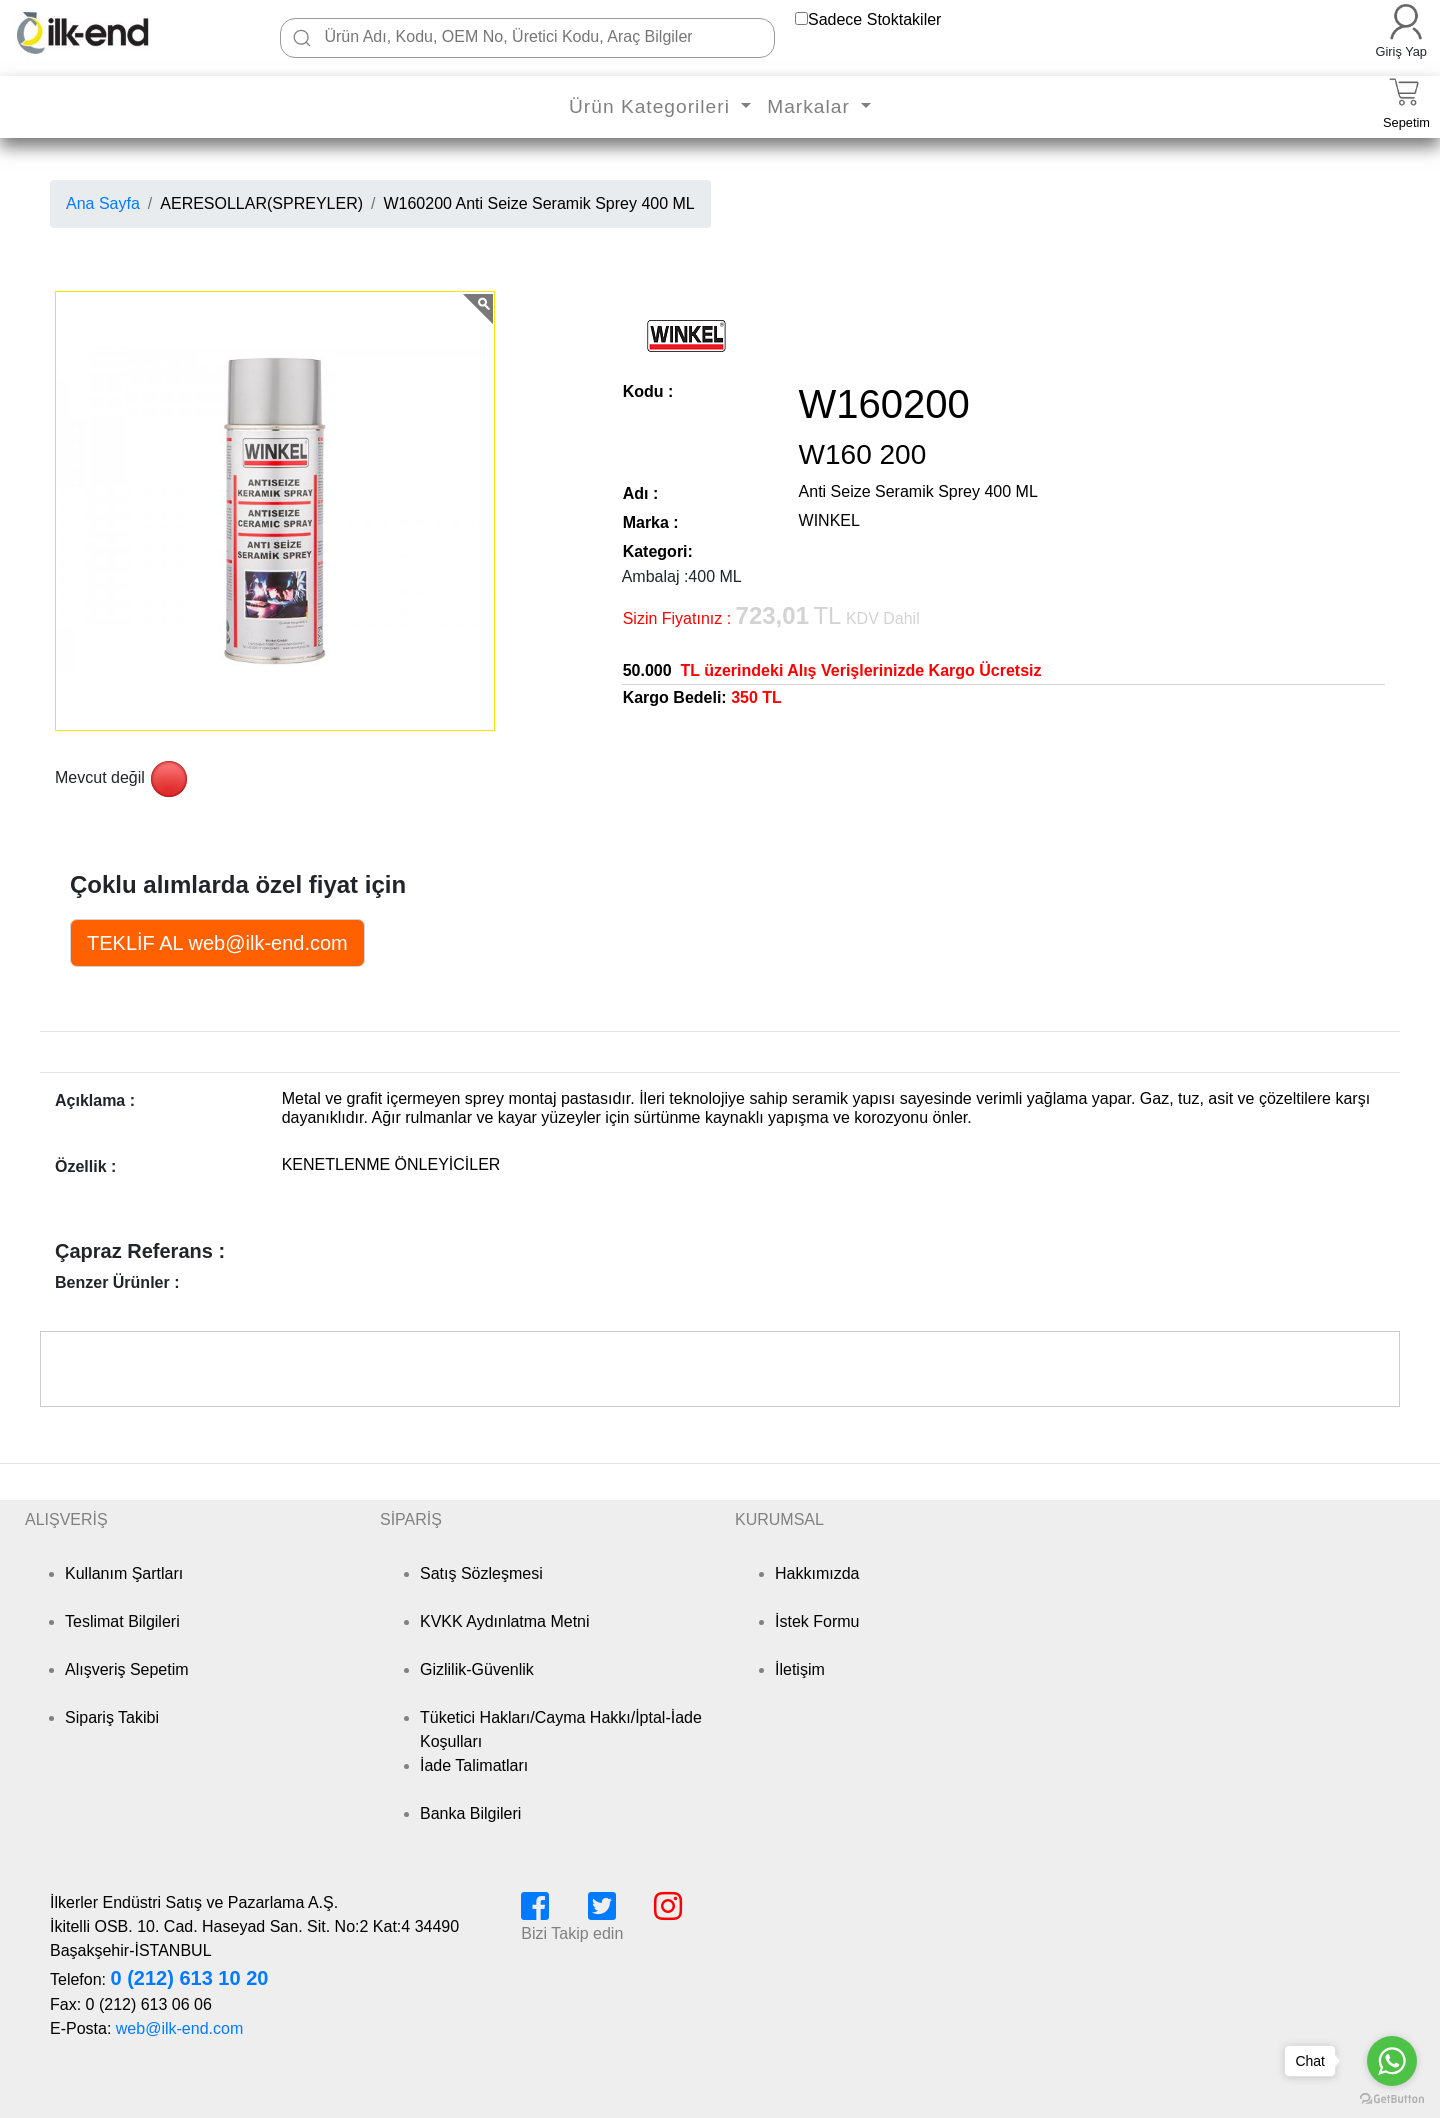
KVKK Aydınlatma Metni (505, 1621)
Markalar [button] (811, 106)
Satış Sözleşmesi (481, 1573)
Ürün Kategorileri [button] (652, 106)
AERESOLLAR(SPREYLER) (261, 203)
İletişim (800, 1669)
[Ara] (302, 38)
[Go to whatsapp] (1392, 2061)
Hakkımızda (817, 1573)
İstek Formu (817, 1621)
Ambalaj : (655, 576)
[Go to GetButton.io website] (1392, 2098)
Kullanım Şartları (124, 1573)
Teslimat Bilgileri (122, 1621)
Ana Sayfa (103, 203)
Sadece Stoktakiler (874, 19)
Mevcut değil (100, 777)
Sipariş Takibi (112, 1717)
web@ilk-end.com (179, 2028)
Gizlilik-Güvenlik (477, 1669)
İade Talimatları (474, 1765)
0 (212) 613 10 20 (189, 1978)
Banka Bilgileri (470, 1813)
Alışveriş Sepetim (127, 1669)
